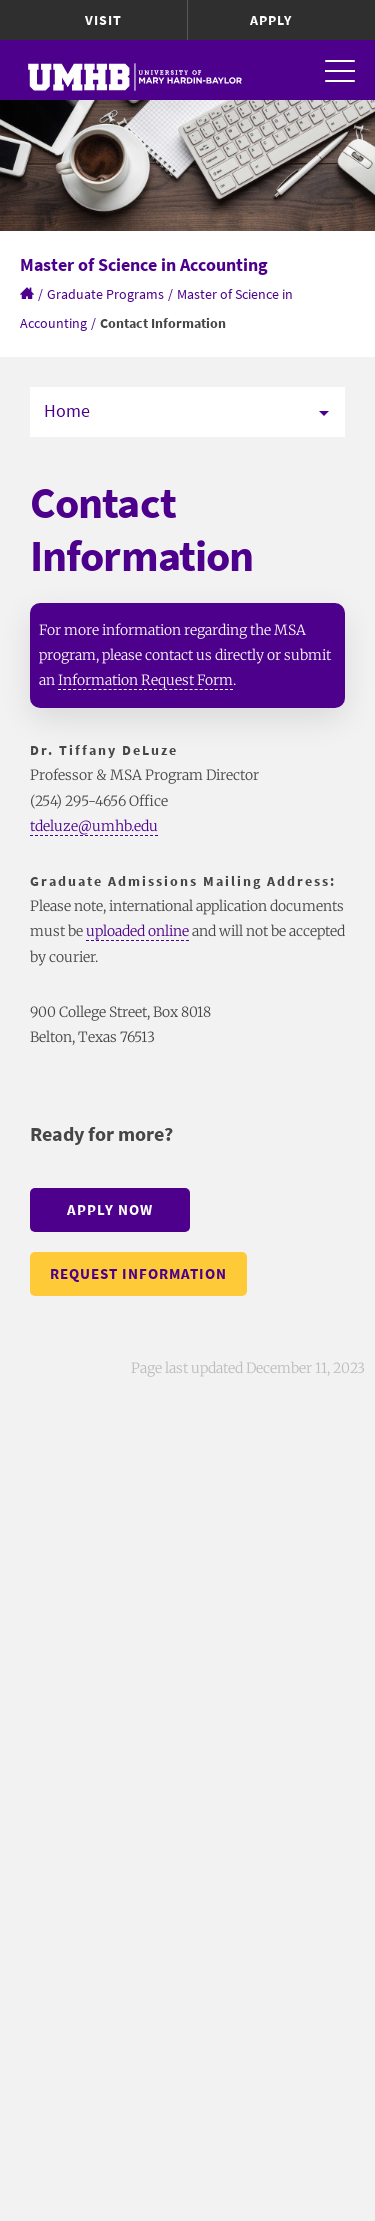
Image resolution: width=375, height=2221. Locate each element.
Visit (103, 20)
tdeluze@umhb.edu (94, 826)
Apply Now (110, 1209)
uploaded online (137, 931)
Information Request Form (145, 680)
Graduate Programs (105, 294)
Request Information (138, 1273)
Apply (271, 20)
